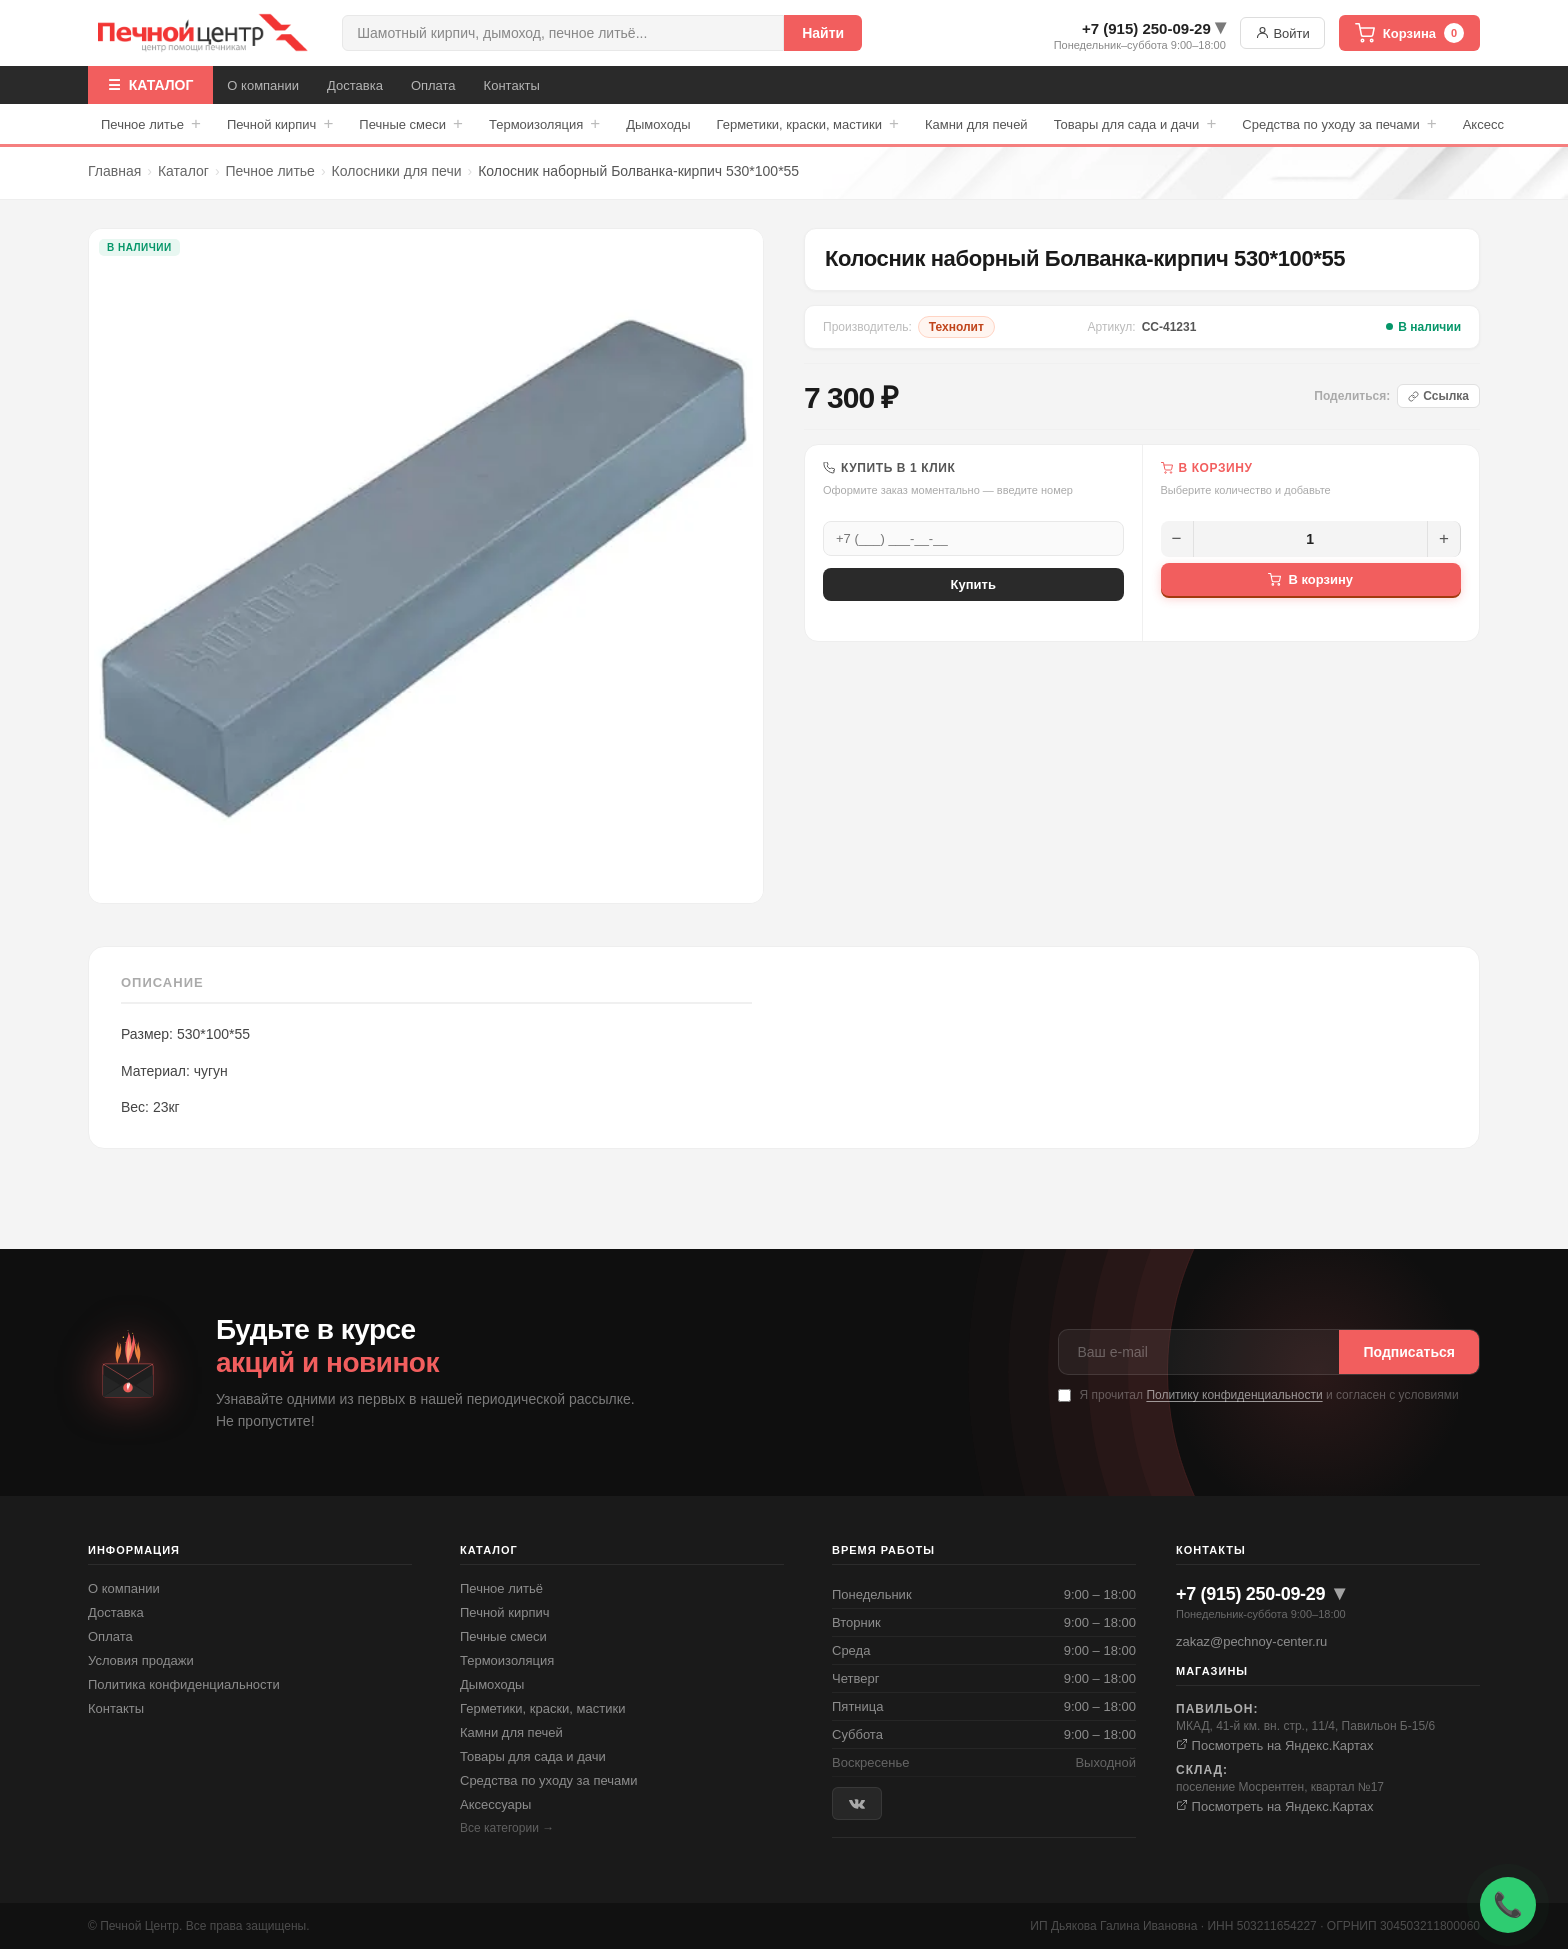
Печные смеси (411, 124)
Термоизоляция (544, 124)
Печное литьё (501, 1588)
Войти (1282, 33)
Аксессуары (495, 1804)
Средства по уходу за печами (1339, 124)
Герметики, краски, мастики (808, 124)
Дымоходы (658, 124)
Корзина (1409, 33)
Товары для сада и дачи (1135, 124)
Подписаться (1409, 1352)
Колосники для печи (397, 171)
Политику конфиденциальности (1234, 1395)
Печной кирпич (280, 124)
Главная (114, 171)
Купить (973, 584)
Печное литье (151, 124)
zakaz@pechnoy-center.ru (1251, 1641)
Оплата (433, 85)
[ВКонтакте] (857, 1803)
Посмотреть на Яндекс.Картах (1275, 1745)
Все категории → (507, 1828)
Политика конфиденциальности (184, 1684)
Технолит (956, 327)
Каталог (183, 171)
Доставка (355, 85)
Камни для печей (976, 124)
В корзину (1310, 579)
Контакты (512, 85)
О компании (263, 85)
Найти (823, 33)
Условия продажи (141, 1660)
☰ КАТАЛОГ (150, 85)
